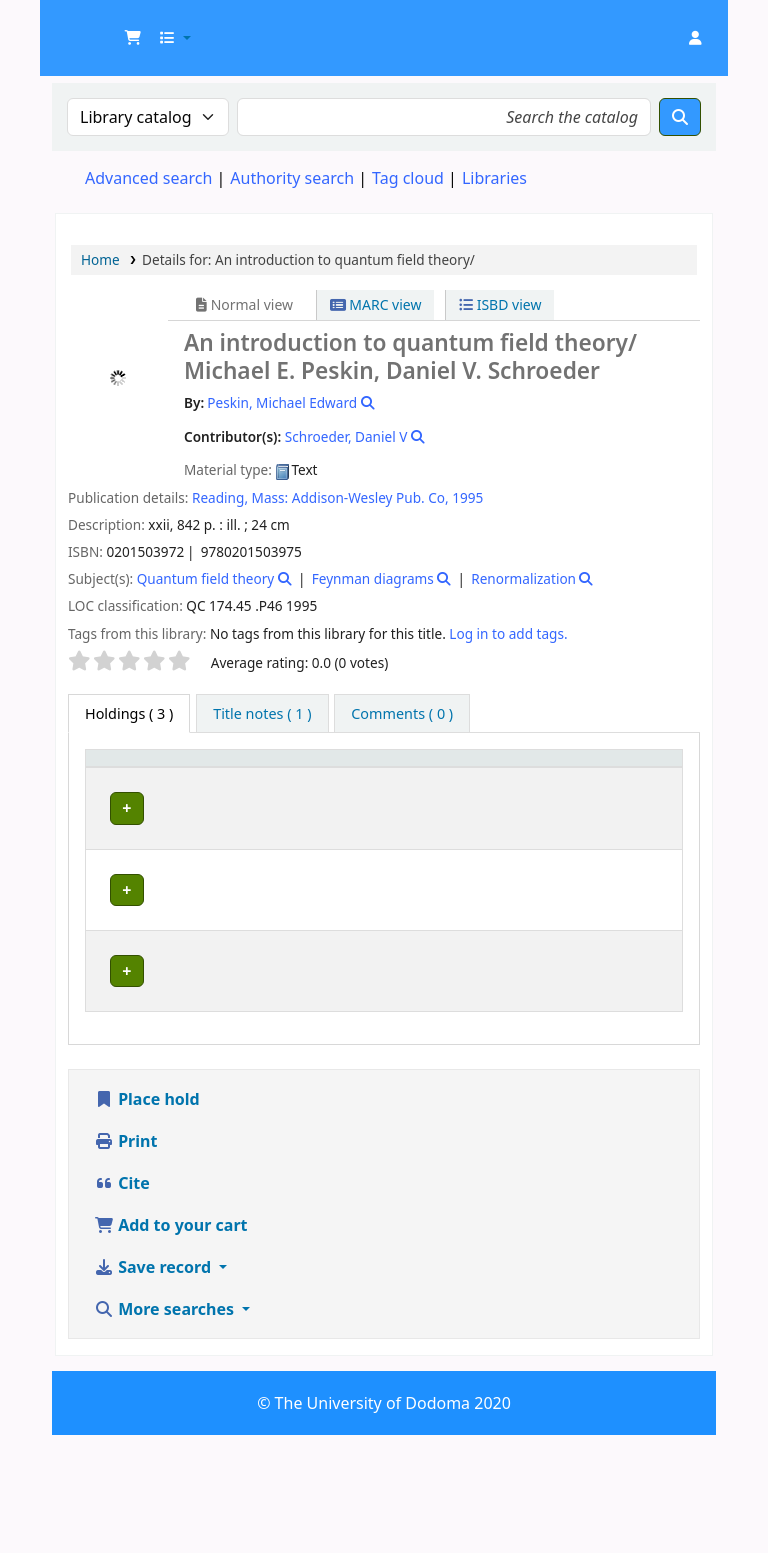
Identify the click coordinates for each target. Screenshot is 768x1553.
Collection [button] (331, 787)
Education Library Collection (211, 844)
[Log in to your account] (695, 38)
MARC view (376, 304)
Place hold (147, 1217)
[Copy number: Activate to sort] (551, 778)
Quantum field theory (206, 578)
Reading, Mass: (240, 497)
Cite (122, 1301)
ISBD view (500, 304)
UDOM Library (106, 28)
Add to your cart (171, 1343)
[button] (133, 38)
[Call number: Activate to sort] (449, 778)
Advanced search (148, 178)
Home (100, 259)
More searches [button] (166, 1427)
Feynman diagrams (373, 578)
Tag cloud (408, 178)
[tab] (262, 714)
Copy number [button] (538, 777)
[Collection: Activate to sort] (341, 778)
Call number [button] (434, 777)
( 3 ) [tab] (129, 713)
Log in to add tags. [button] (508, 633)
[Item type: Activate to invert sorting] (123, 778)
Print (125, 1259)
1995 (467, 497)
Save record (154, 1385)
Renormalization (523, 578)
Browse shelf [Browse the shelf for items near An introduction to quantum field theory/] (433, 873)
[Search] (680, 117)
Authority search (292, 178)
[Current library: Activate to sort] (223, 778)
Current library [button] (196, 777)
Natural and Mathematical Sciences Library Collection (223, 1081)
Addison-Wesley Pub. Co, (370, 497)
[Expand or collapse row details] (641, 864)
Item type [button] (111, 777)
